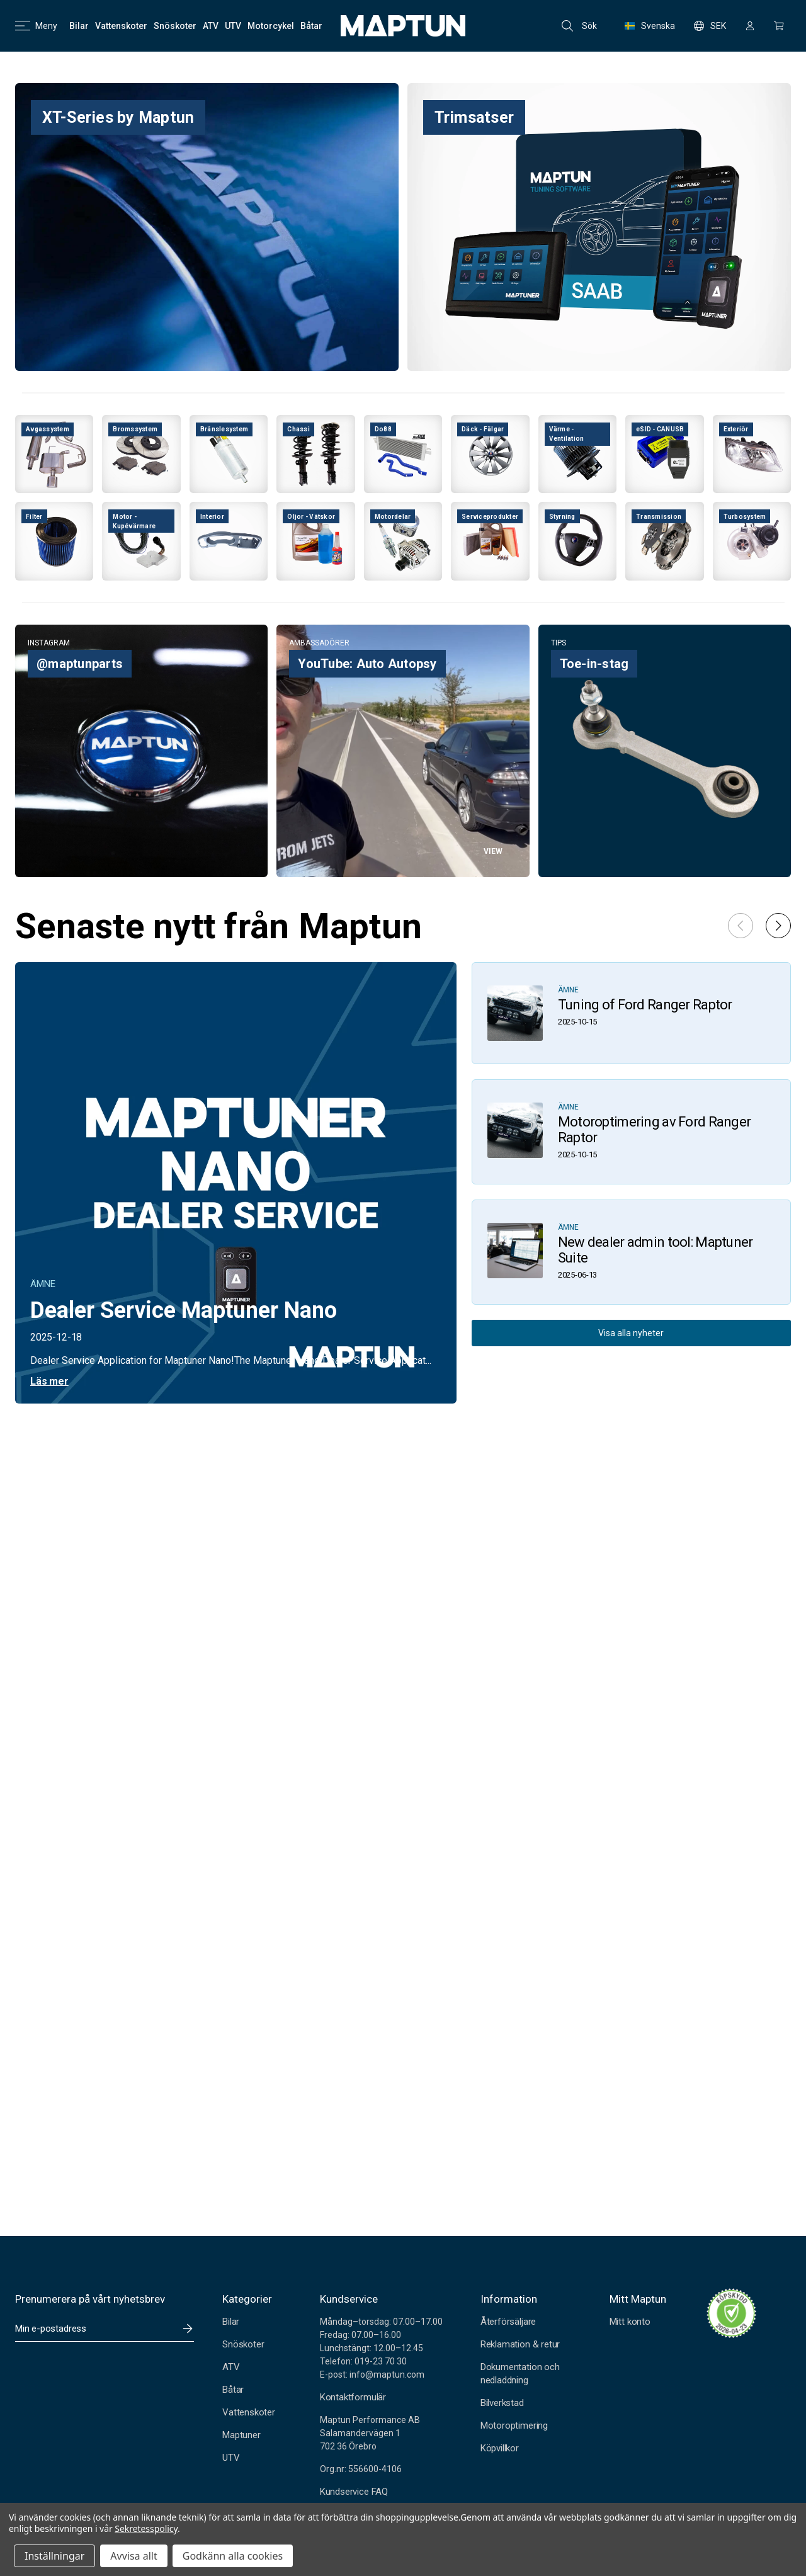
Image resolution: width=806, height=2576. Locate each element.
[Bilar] (79, 26)
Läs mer (49, 1381)
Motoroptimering (514, 2425)
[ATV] (211, 26)
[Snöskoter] (175, 26)
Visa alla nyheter (631, 1333)
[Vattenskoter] (121, 26)
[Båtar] (311, 26)
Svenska (650, 26)
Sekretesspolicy (146, 2528)
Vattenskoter (248, 2412)
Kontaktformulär (353, 2397)
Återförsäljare (508, 2321)
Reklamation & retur (520, 2344)
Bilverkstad (502, 2403)
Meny (36, 26)
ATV (230, 2367)
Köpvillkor (499, 2448)
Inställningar (54, 2556)
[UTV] (233, 26)
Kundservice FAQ (354, 2491)
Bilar (230, 2321)
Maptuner (241, 2435)
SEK (710, 26)
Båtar (233, 2389)
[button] (778, 925)
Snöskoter (243, 2344)
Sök (579, 25)
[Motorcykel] (270, 26)
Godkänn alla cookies (233, 2556)
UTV (230, 2457)
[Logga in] (750, 26)
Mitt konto (630, 2321)
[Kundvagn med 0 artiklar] (779, 26)
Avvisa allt (133, 2556)
